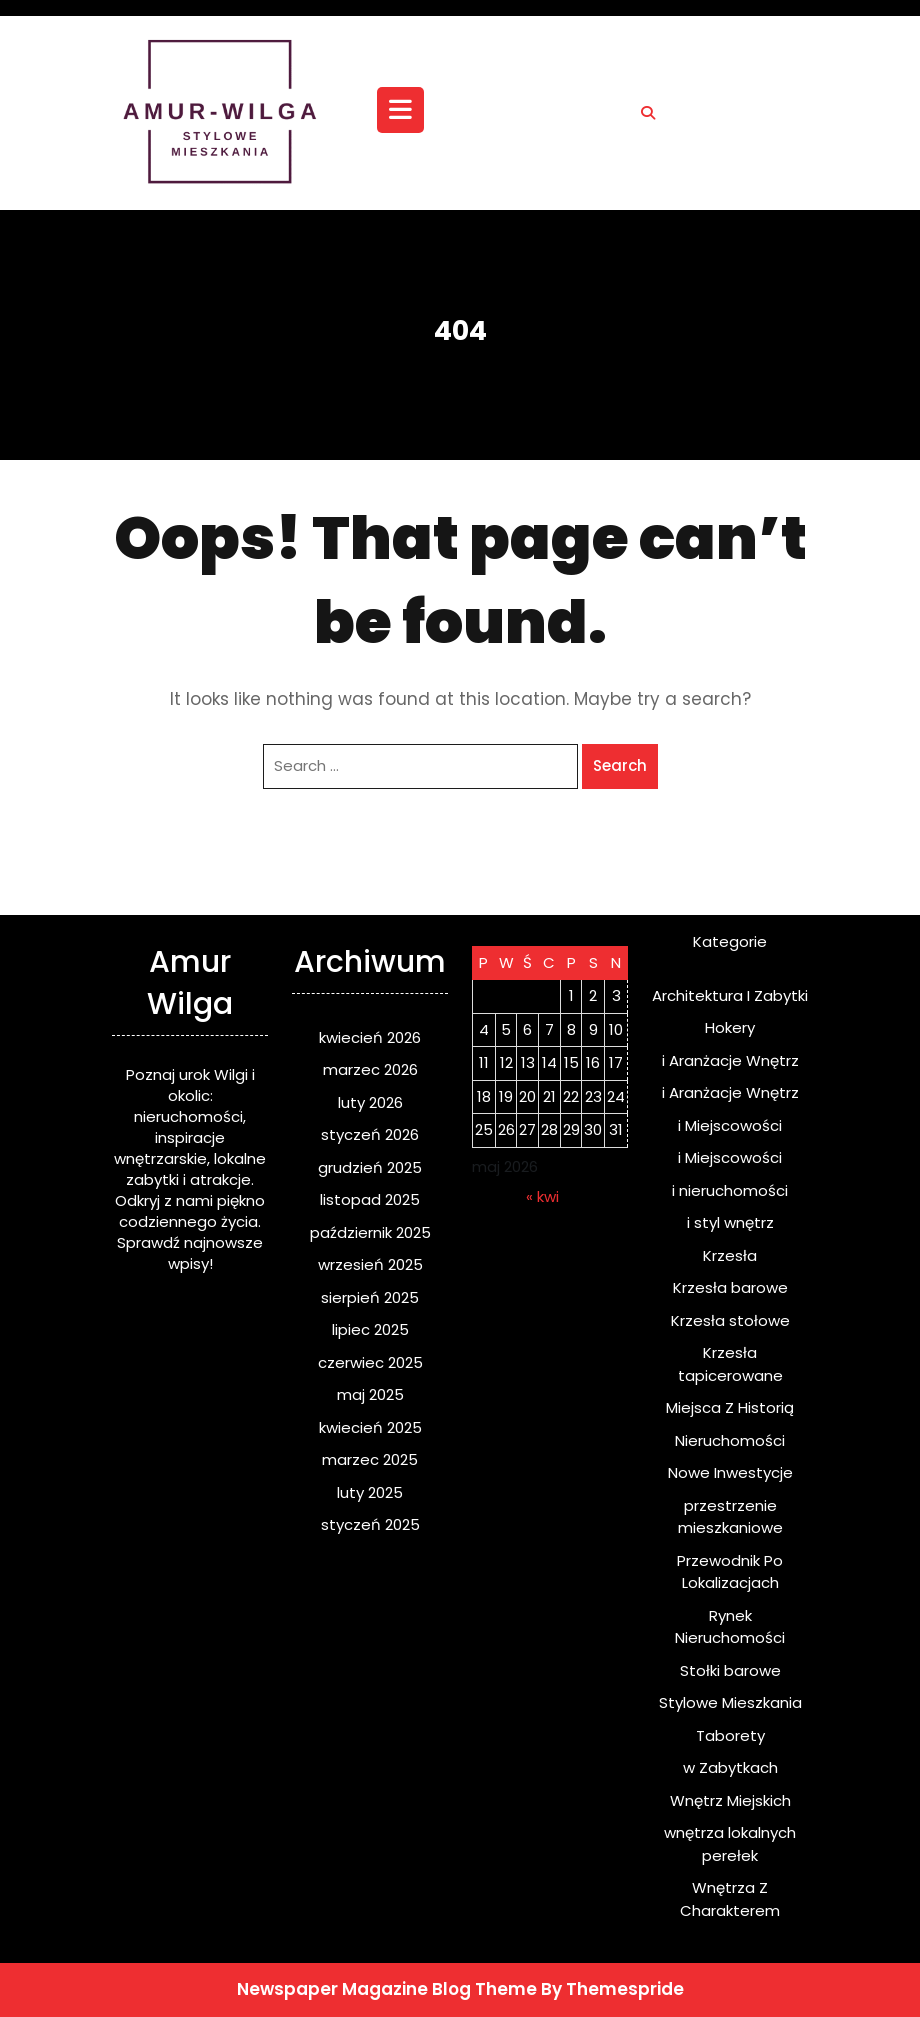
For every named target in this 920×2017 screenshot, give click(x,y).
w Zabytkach (730, 1767)
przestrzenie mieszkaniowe (730, 1517)
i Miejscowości (730, 1125)
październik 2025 (370, 1232)
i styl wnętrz (730, 1222)
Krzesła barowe (730, 1287)
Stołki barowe (730, 1670)
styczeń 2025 (370, 1524)
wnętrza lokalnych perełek (730, 1844)
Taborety (730, 1735)
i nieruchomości (730, 1190)
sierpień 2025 (370, 1297)
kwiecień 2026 (370, 1037)
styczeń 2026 (370, 1134)
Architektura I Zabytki (730, 995)
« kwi (542, 1196)
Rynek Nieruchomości (730, 1627)
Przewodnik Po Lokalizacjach (730, 1572)
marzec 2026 (370, 1069)
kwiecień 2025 (370, 1427)
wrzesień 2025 (370, 1264)
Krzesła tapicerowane (730, 1364)
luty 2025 (370, 1492)
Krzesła (730, 1255)
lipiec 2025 (370, 1329)
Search (620, 765)
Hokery (730, 1027)
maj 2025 (370, 1394)
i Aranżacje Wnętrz (730, 1060)
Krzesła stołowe (730, 1320)
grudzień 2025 (370, 1167)
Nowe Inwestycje (730, 1472)
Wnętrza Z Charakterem (730, 1899)
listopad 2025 (370, 1199)
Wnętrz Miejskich (730, 1800)
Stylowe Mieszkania (730, 1702)
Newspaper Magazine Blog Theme (387, 1989)
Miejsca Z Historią (730, 1407)
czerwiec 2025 (370, 1362)
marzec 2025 (370, 1459)
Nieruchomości (730, 1440)
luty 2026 (370, 1102)
